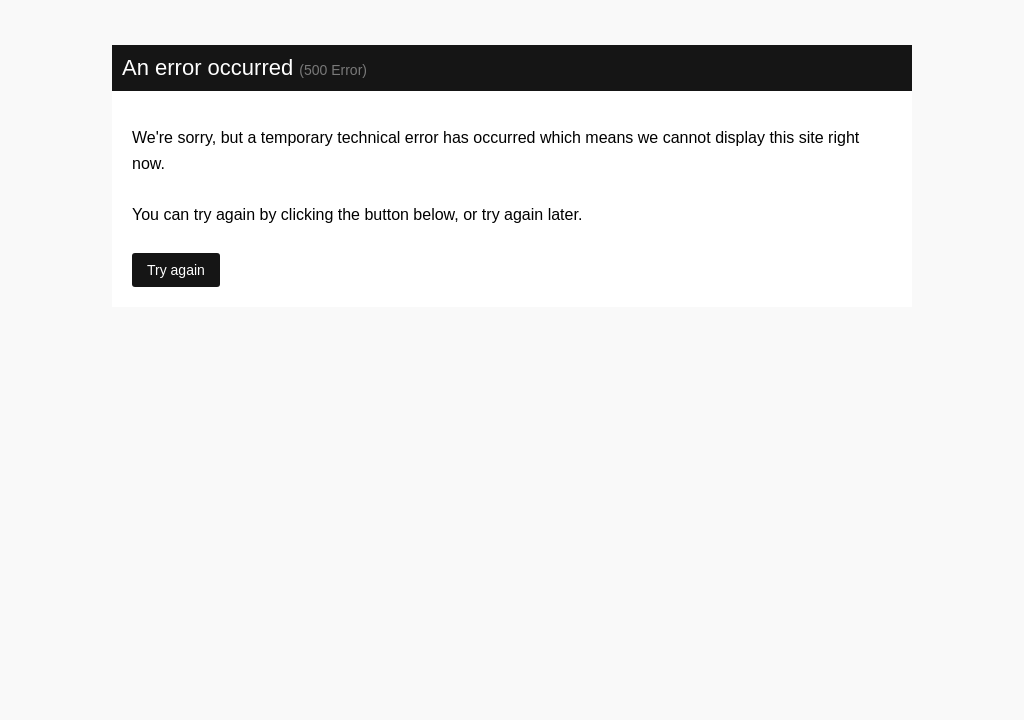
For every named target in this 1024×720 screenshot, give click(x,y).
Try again (176, 270)
